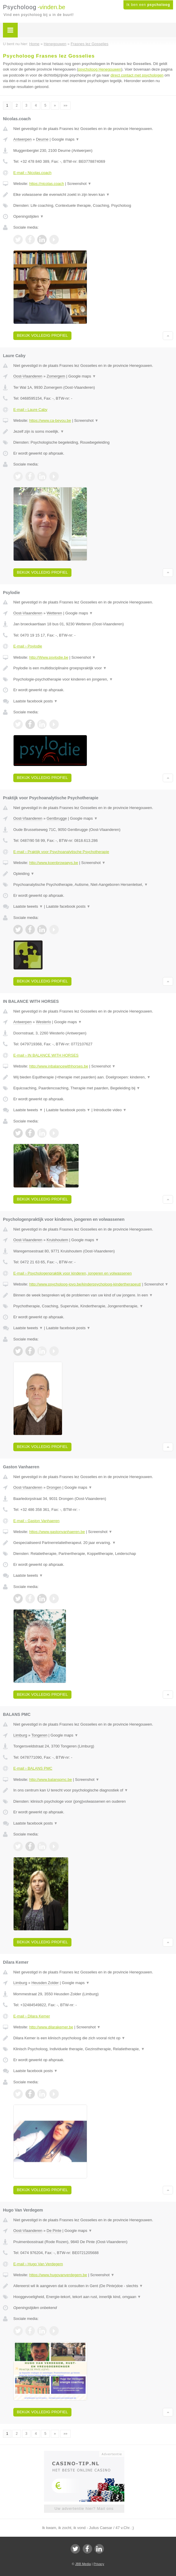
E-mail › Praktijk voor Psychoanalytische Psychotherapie (61, 852)
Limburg (20, 1735)
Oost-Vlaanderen (27, 376)
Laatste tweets (28, 906)
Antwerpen (22, 139)
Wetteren (54, 613)
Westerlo (43, 1022)
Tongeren (39, 1735)
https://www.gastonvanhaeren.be (57, 1531)
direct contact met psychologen (136, 75)
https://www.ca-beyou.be (50, 420)
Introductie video (110, 1110)
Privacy (99, 2564)
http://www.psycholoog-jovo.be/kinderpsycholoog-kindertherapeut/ (85, 1284)
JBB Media (83, 2564)
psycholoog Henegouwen (99, 69)
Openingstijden (28, 216)
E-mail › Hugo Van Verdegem (38, 2264)
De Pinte (54, 2230)
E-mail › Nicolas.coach (32, 172)
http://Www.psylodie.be (48, 657)
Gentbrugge (57, 818)
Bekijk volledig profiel (42, 335)
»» (65, 105)
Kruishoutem (57, 1240)
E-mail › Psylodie (27, 646)
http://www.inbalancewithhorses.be (58, 1066)
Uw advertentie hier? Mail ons (83, 2508)
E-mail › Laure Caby (30, 409)
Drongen (54, 1487)
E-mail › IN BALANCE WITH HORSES (46, 1055)
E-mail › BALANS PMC (32, 1768)
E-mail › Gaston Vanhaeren (36, 1521)
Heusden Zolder (45, 1983)
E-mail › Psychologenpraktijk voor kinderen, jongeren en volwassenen (72, 1273)
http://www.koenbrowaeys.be (53, 862)
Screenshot (79, 183)
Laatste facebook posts (35, 701)
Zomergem (56, 376)
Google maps (65, 139)
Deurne (42, 139)
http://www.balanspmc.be (50, 1779)
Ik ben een (148, 5)
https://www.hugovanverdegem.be (58, 2275)
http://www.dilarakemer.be (51, 2027)
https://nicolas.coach (46, 183)
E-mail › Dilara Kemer (31, 2016)
